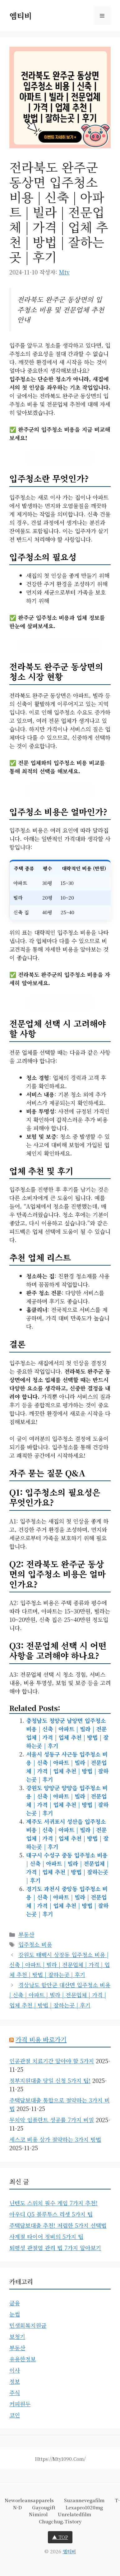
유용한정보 (22, 2359)
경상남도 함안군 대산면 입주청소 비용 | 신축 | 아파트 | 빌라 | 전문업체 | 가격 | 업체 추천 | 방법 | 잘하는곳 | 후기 (59, 1995)
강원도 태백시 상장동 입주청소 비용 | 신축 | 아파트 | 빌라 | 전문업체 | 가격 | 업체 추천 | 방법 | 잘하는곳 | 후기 (59, 1965)
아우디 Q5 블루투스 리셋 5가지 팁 (51, 2214)
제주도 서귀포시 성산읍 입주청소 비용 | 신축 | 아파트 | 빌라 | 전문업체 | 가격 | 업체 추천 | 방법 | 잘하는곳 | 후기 (67, 1834)
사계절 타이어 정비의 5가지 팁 (46, 2236)
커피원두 (19, 2404)
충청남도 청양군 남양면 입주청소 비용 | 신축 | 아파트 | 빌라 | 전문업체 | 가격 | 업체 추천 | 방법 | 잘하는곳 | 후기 (67, 1733)
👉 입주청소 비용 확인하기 (60, 1002)
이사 (14, 2370)
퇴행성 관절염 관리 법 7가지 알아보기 (55, 2248)
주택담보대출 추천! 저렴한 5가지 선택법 (57, 2225)
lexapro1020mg (84, 2507)
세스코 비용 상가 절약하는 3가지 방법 (55, 2139)
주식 (14, 2392)
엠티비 (20, 15)
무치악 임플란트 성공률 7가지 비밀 (51, 2120)
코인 (14, 2415)
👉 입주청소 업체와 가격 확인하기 (60, 645)
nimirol (38, 2514)
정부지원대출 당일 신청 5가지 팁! (49, 2080)
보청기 (17, 2336)
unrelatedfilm (74, 2514)
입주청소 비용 (35, 1944)
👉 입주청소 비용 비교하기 (60, 457)
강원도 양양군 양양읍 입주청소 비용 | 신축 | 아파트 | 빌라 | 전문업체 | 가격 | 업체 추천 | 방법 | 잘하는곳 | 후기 (67, 1800)
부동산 (26, 1934)
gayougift (43, 2507)
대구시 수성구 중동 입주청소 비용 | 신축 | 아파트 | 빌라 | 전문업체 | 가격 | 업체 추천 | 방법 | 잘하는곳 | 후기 (67, 1867)
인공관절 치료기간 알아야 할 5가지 (51, 2061)
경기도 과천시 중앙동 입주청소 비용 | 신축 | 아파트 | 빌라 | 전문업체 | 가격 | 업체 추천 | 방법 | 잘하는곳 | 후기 (67, 1901)
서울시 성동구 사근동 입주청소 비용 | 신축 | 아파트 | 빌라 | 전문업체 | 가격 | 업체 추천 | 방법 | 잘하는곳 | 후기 (67, 1766)
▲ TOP (60, 2537)
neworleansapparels (29, 2500)
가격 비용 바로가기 (41, 2039)
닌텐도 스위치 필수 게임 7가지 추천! (53, 2203)
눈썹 (14, 2314)
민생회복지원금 (27, 2325)
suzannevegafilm (84, 2500)
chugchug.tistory (60, 2521)
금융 (14, 2303)
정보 (14, 2381)
